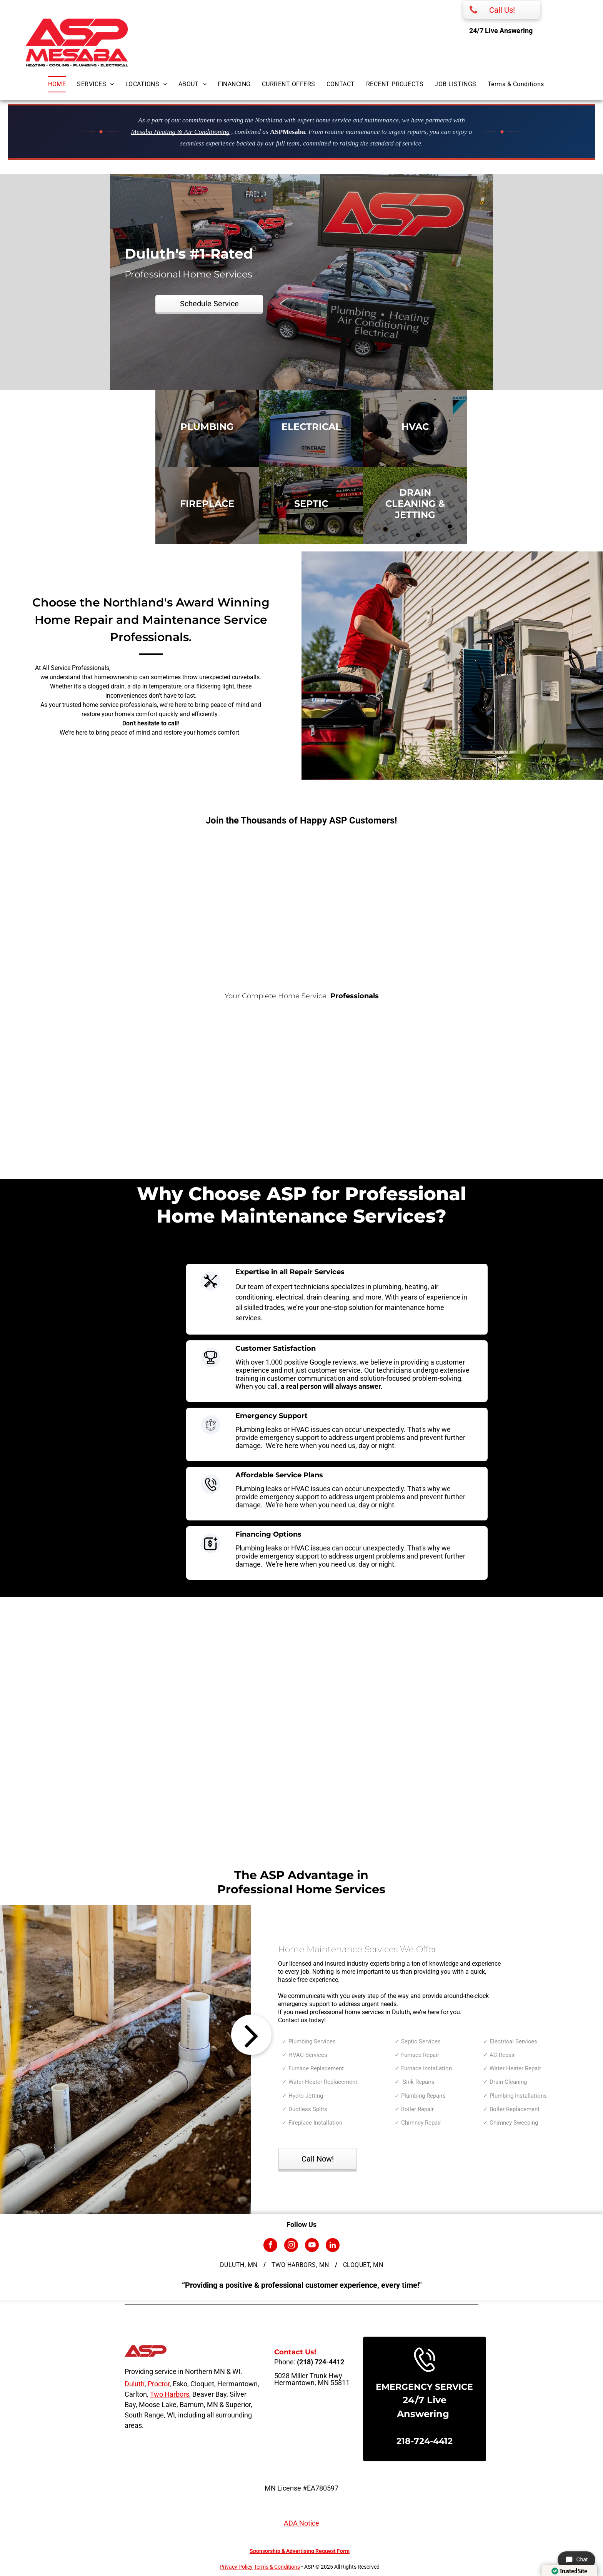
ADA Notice (301, 2523)
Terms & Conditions (277, 2567)
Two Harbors (169, 2394)
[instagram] (291, 2246)
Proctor (159, 2384)
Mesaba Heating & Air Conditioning (180, 131)
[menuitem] (62, 84)
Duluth (135, 2384)
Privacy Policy (236, 2567)
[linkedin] (333, 2246)
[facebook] (270, 2246)
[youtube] (312, 2246)
